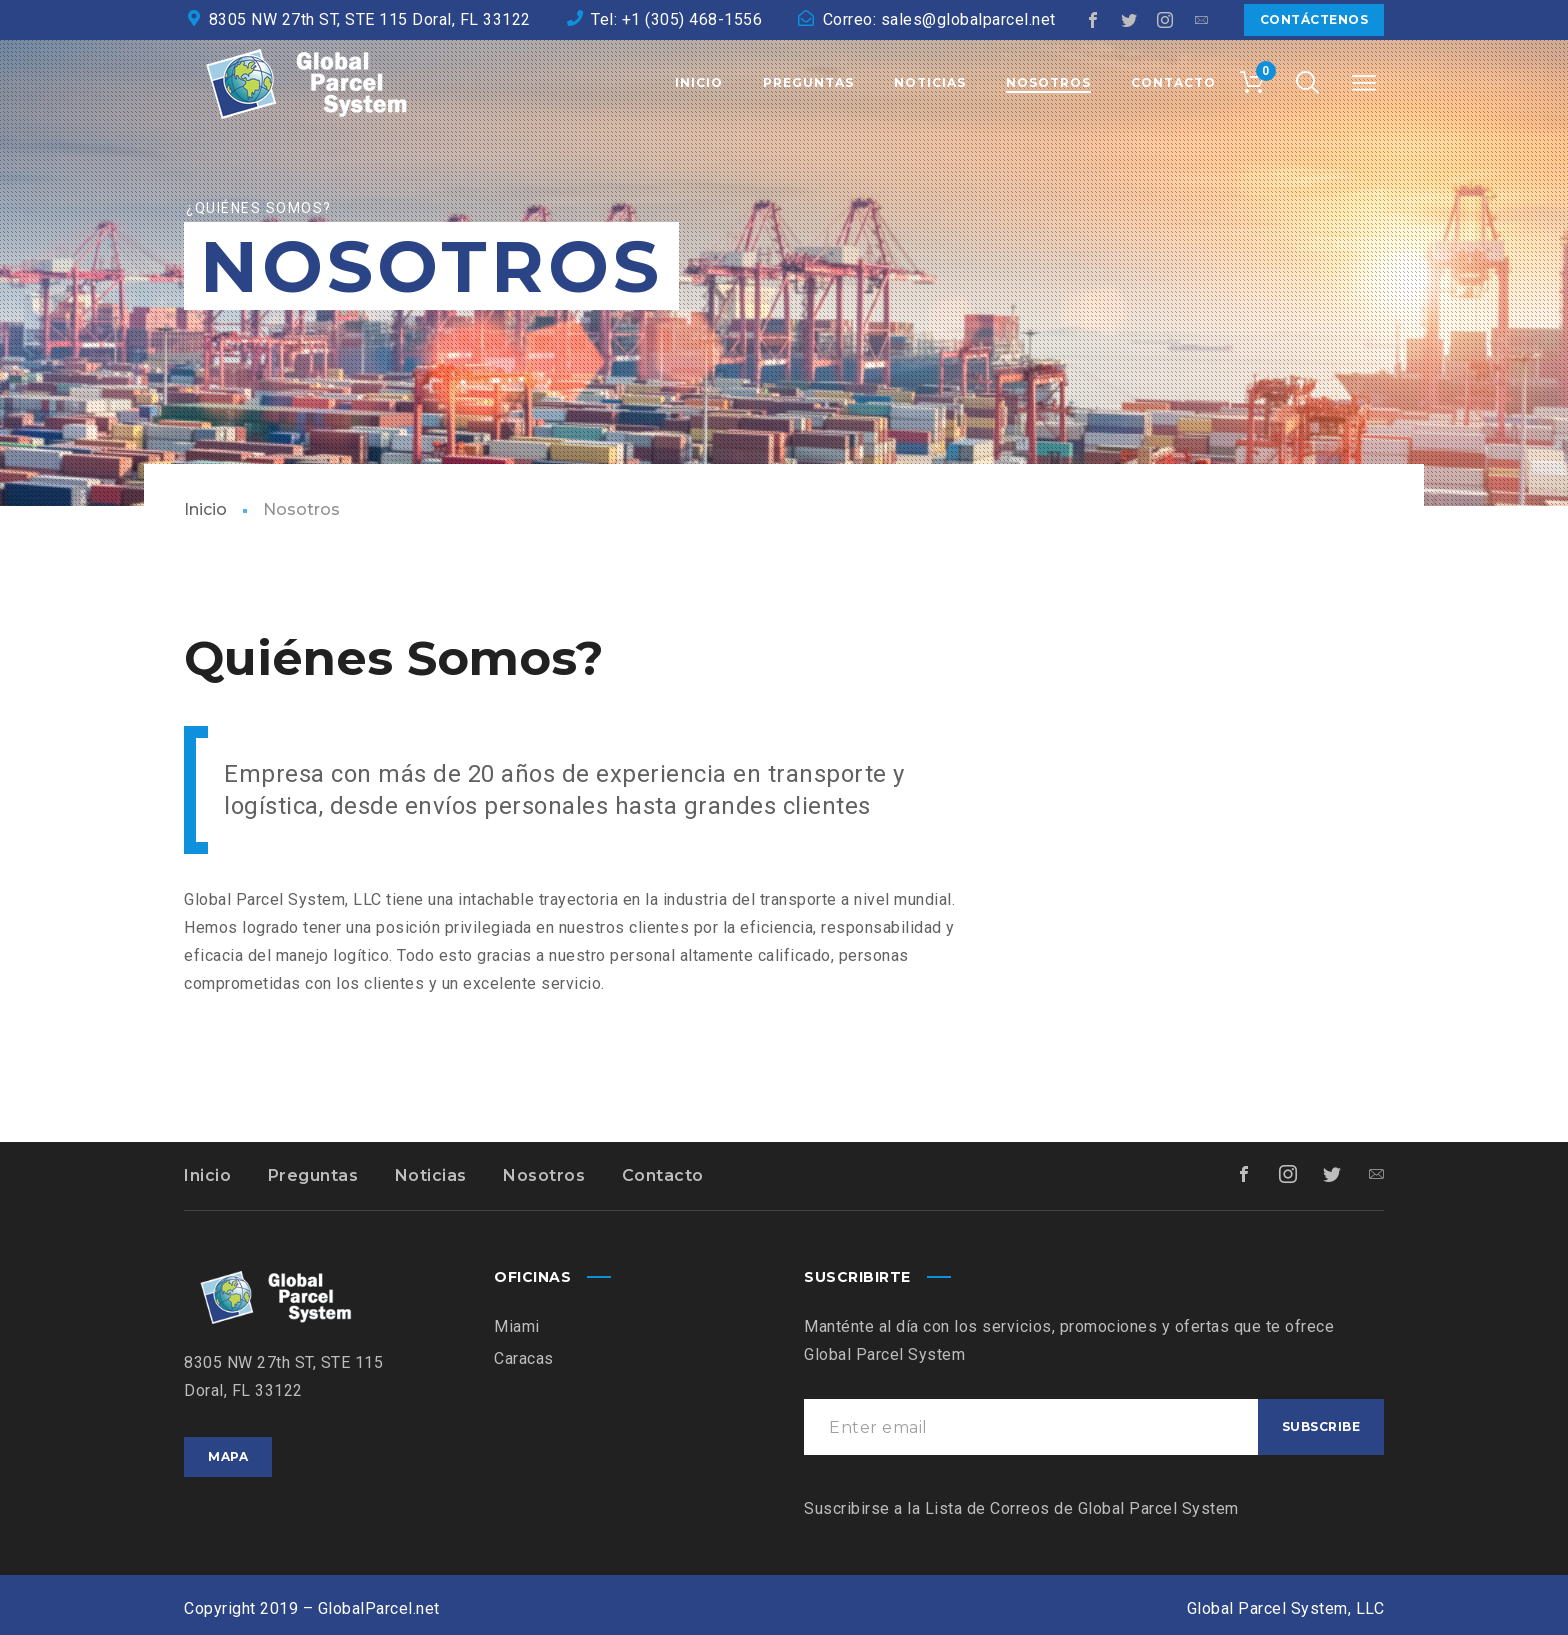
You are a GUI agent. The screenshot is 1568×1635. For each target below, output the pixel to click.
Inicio (205, 509)
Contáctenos (1314, 19)
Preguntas (313, 1175)
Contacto (663, 1175)
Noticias (431, 1175)
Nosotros (544, 1175)
